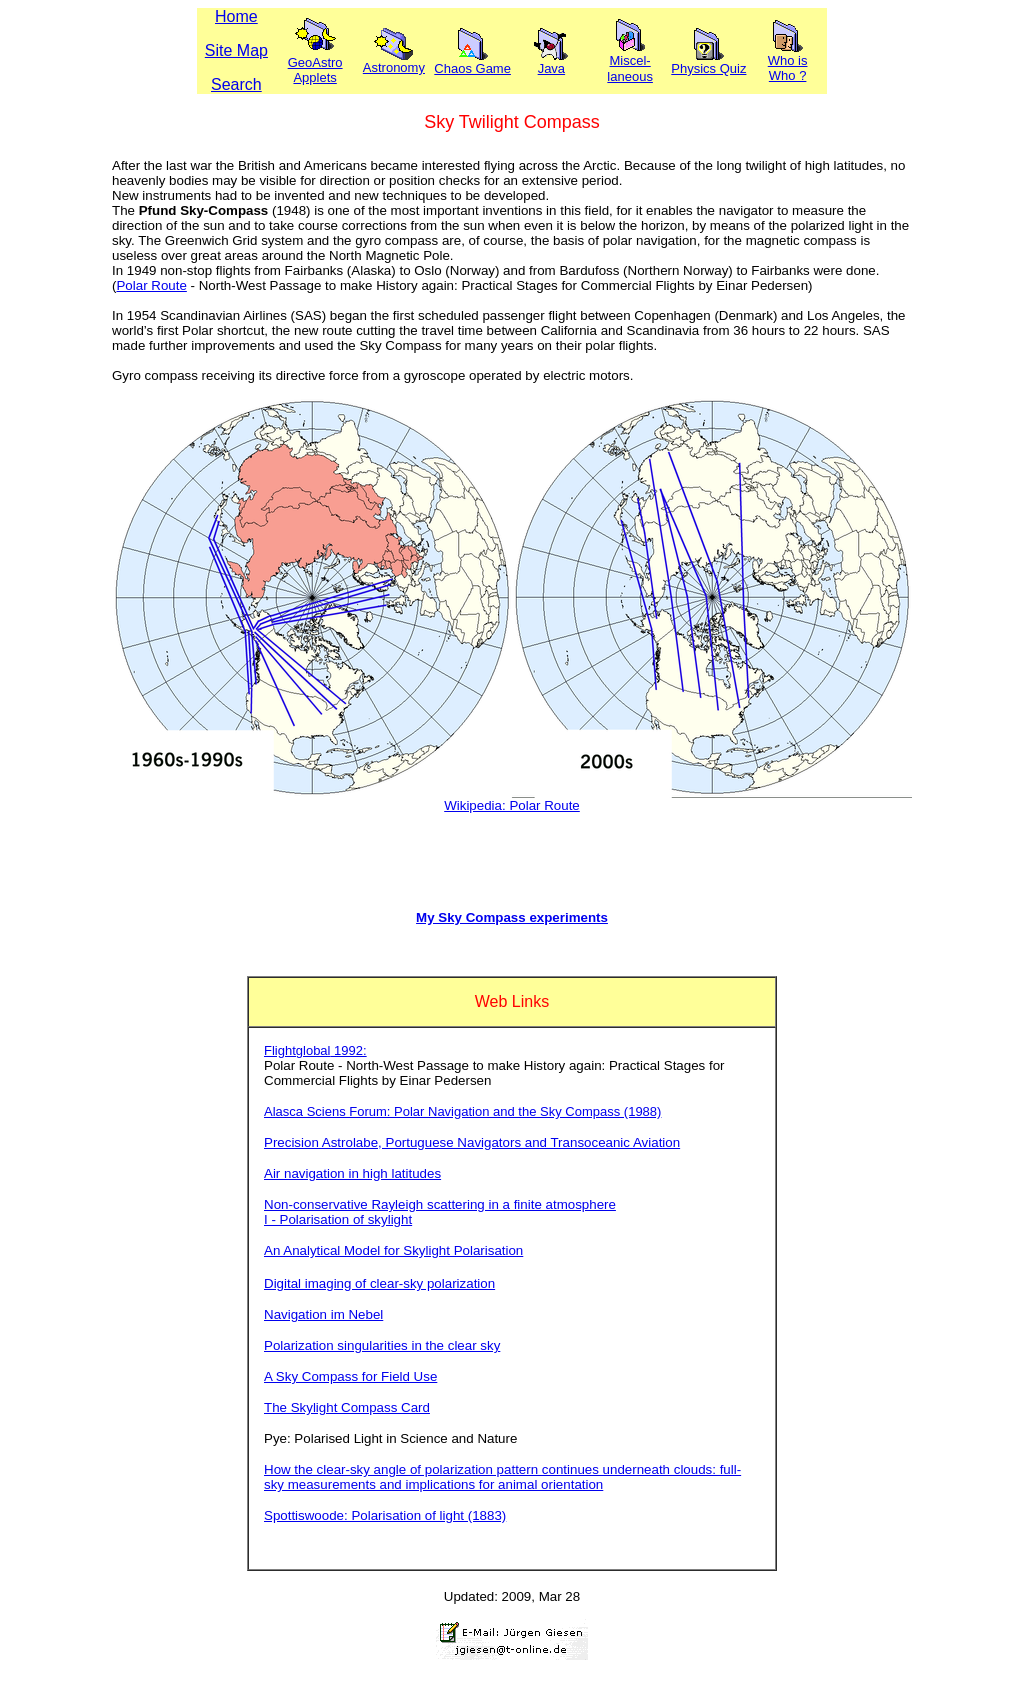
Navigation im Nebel (323, 1314)
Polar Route (151, 285)
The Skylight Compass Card (347, 1407)
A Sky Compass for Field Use (350, 1376)
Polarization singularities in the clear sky (382, 1345)
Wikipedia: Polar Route (512, 805)
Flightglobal (297, 1050)
